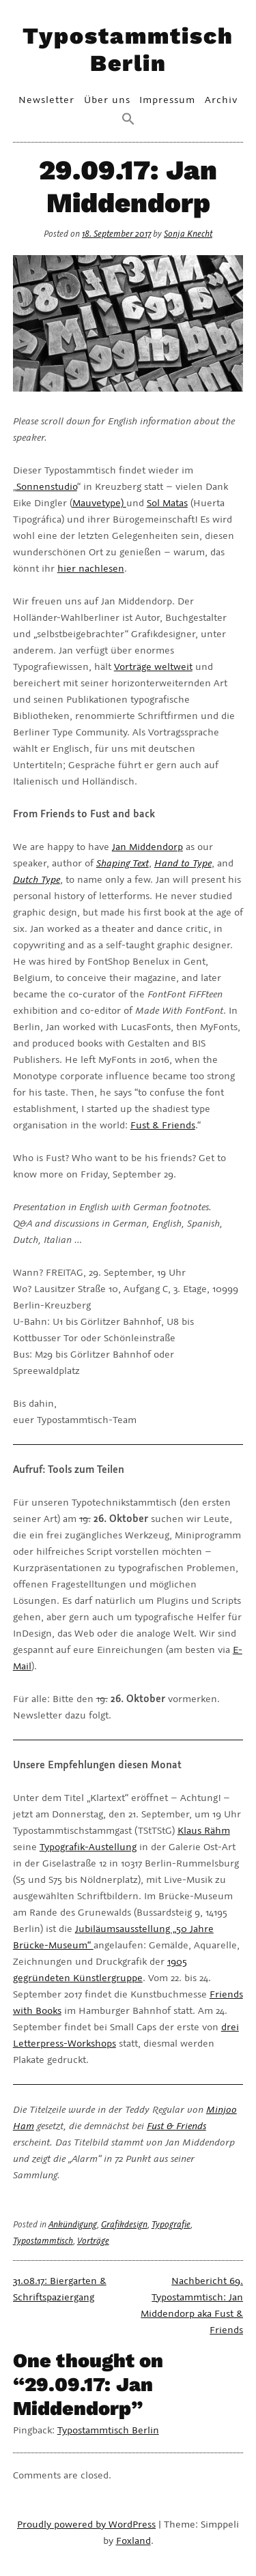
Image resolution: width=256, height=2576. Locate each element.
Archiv (221, 99)
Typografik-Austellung (88, 1846)
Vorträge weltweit (153, 666)
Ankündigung (72, 2224)
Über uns (107, 99)
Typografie (171, 2224)
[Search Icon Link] (128, 120)
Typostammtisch (43, 2240)
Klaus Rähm (203, 1830)
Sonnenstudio (46, 486)
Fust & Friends (162, 1124)
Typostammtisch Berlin (128, 49)
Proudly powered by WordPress (86, 2523)
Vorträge (93, 2240)
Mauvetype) (99, 502)
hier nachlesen (90, 567)
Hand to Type (183, 862)
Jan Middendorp (147, 846)
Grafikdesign (124, 2224)
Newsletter (46, 99)
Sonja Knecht (188, 233)
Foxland (133, 2540)
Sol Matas (167, 502)
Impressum (167, 99)
